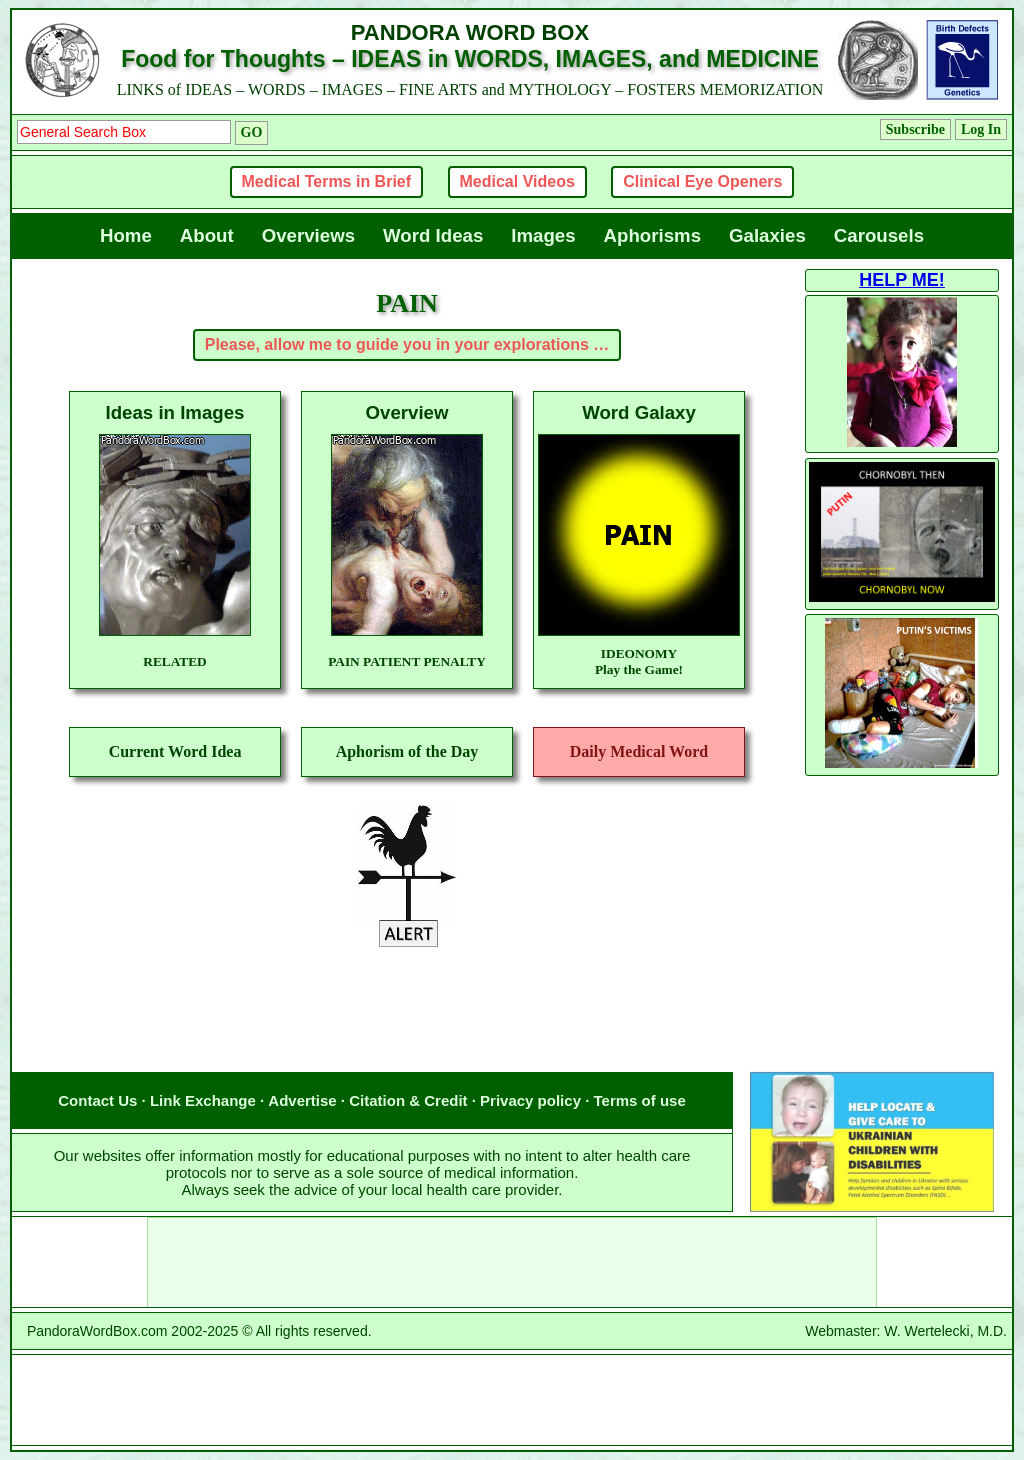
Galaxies (767, 235)
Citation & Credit (408, 1100)
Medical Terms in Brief (327, 181)
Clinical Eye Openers (702, 181)
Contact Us (97, 1100)
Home (126, 235)
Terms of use (640, 1100)
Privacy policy (530, 1100)
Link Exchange (203, 1100)
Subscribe (915, 129)
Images (543, 235)
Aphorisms (652, 235)
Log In (981, 129)
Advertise (302, 1100)
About (207, 235)
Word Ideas (433, 235)
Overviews (308, 235)
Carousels (879, 235)
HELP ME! (902, 280)
